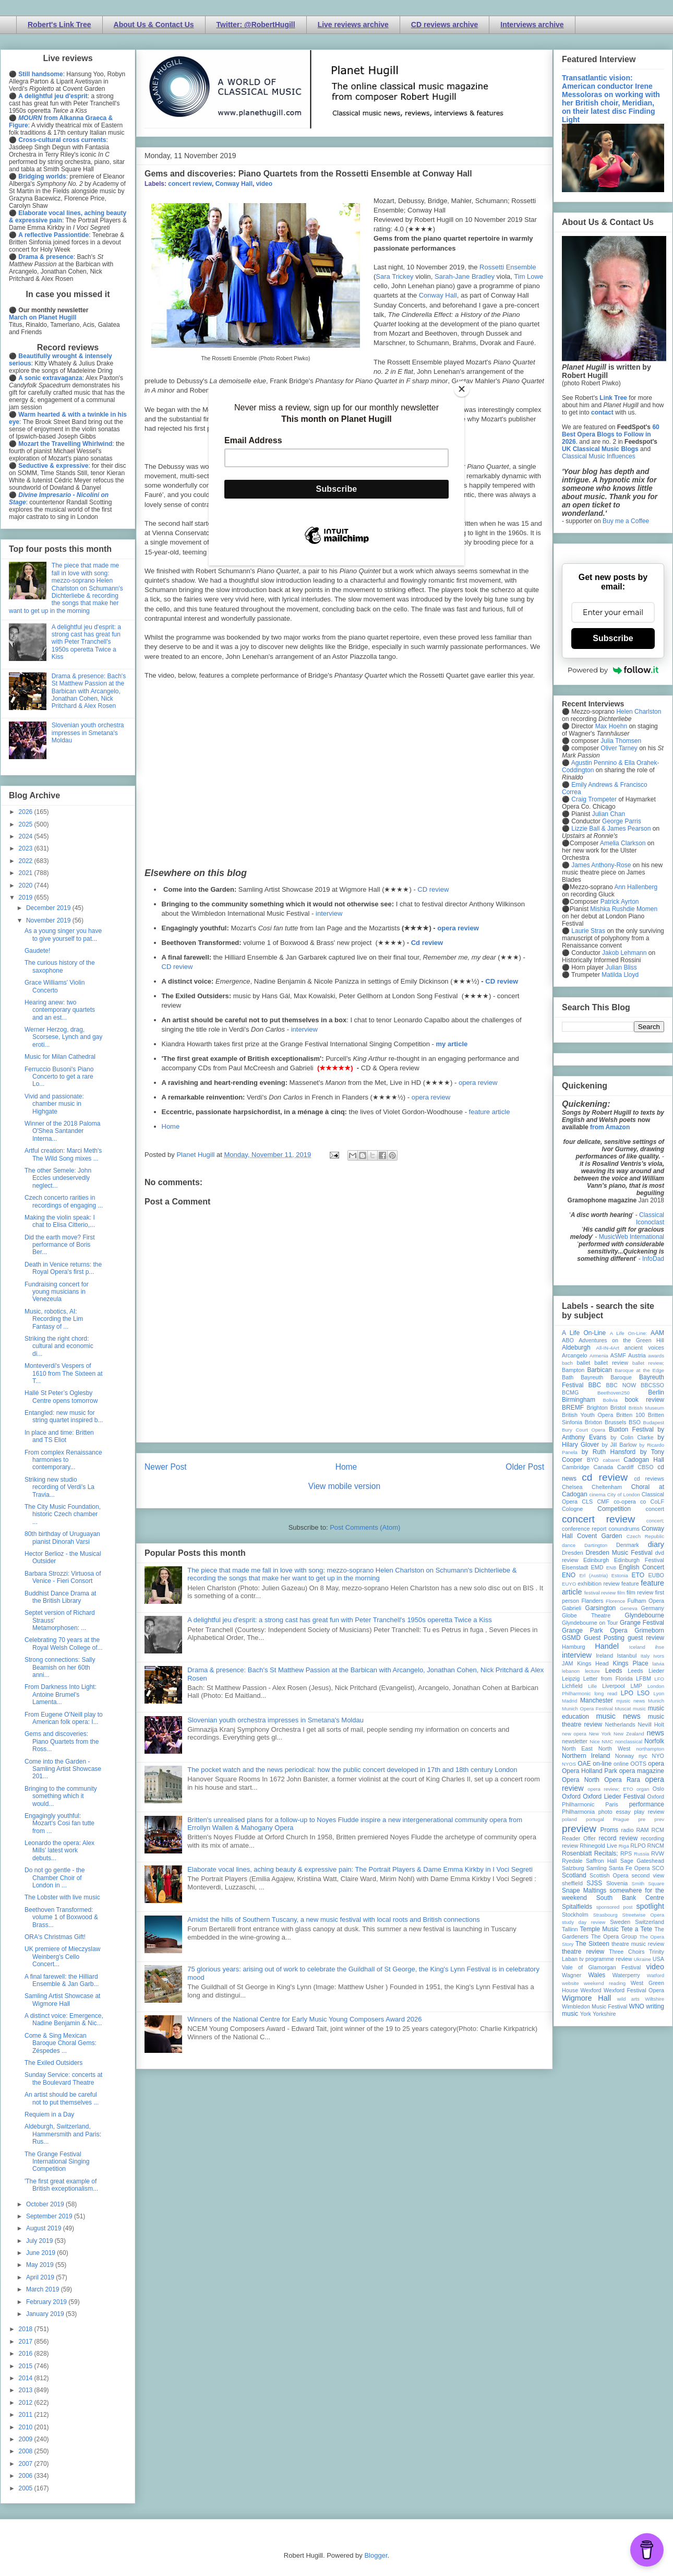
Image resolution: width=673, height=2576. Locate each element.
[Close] (462, 389)
